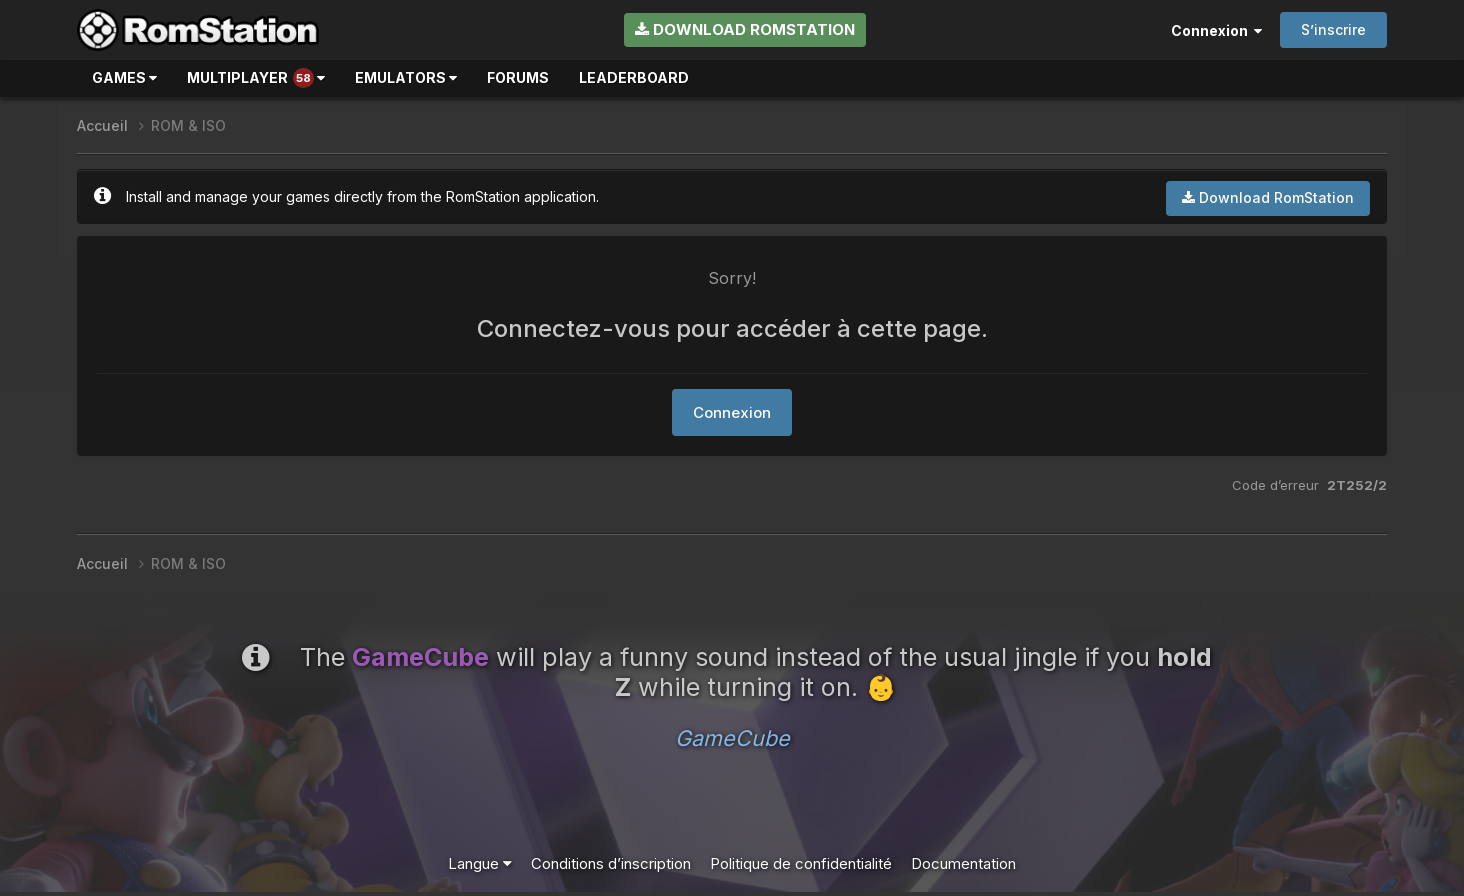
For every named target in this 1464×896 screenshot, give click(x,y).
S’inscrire (1333, 29)
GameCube (732, 738)
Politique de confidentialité (801, 863)
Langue (480, 863)
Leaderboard (634, 77)
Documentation (963, 863)
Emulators (406, 77)
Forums (518, 77)
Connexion (1216, 30)
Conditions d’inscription (611, 863)
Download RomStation (745, 29)
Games (124, 77)
